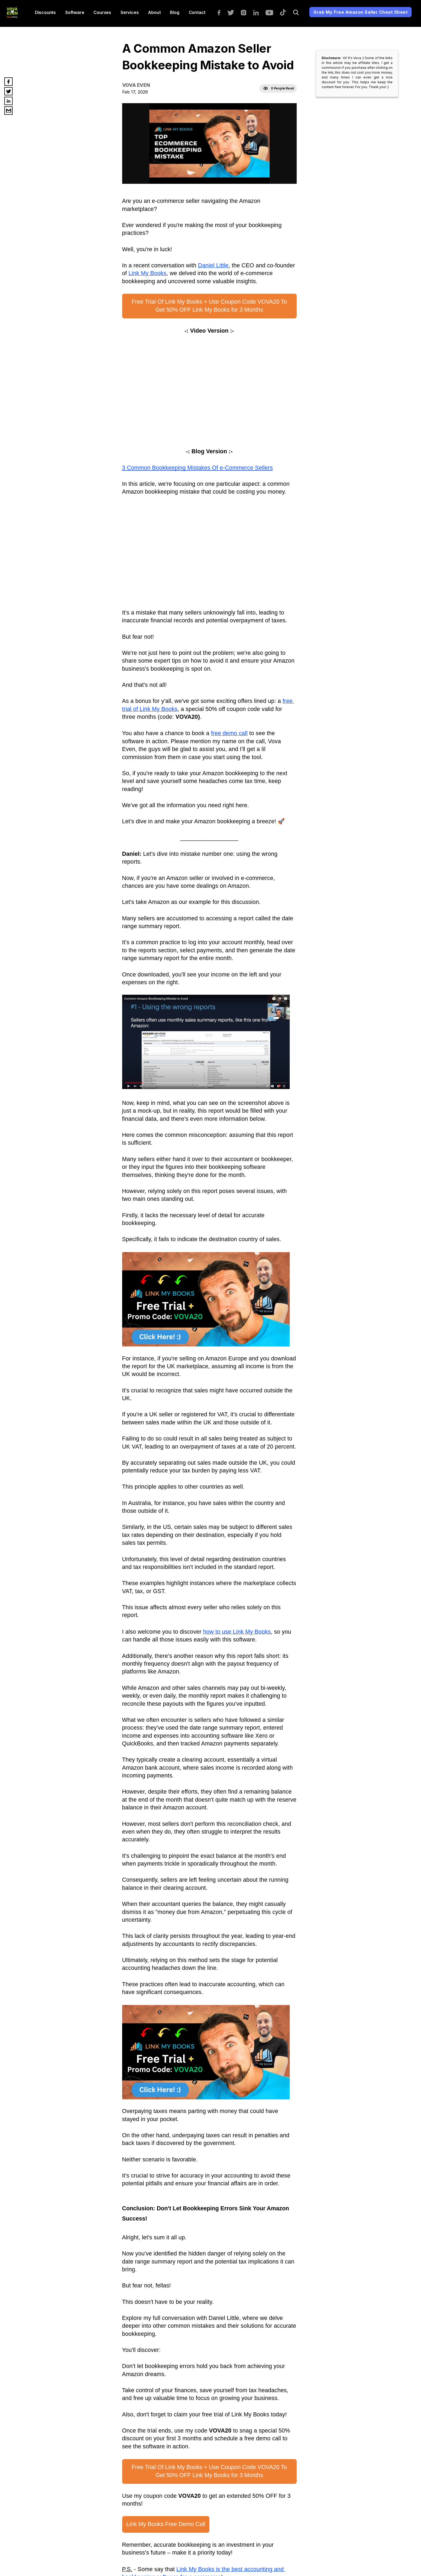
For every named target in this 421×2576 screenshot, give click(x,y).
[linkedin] (258, 12)
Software (74, 12)
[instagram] (246, 12)
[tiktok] (285, 12)
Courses (102, 12)
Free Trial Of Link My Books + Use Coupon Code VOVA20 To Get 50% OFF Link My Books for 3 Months (210, 306)
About (154, 12)
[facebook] (221, 12)
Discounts (45, 12)
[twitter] (233, 12)
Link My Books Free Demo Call (165, 2524)
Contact (197, 12)
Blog (174, 12)
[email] (8, 110)
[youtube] (272, 12)
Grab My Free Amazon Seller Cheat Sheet (360, 12)
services (130, 12)
